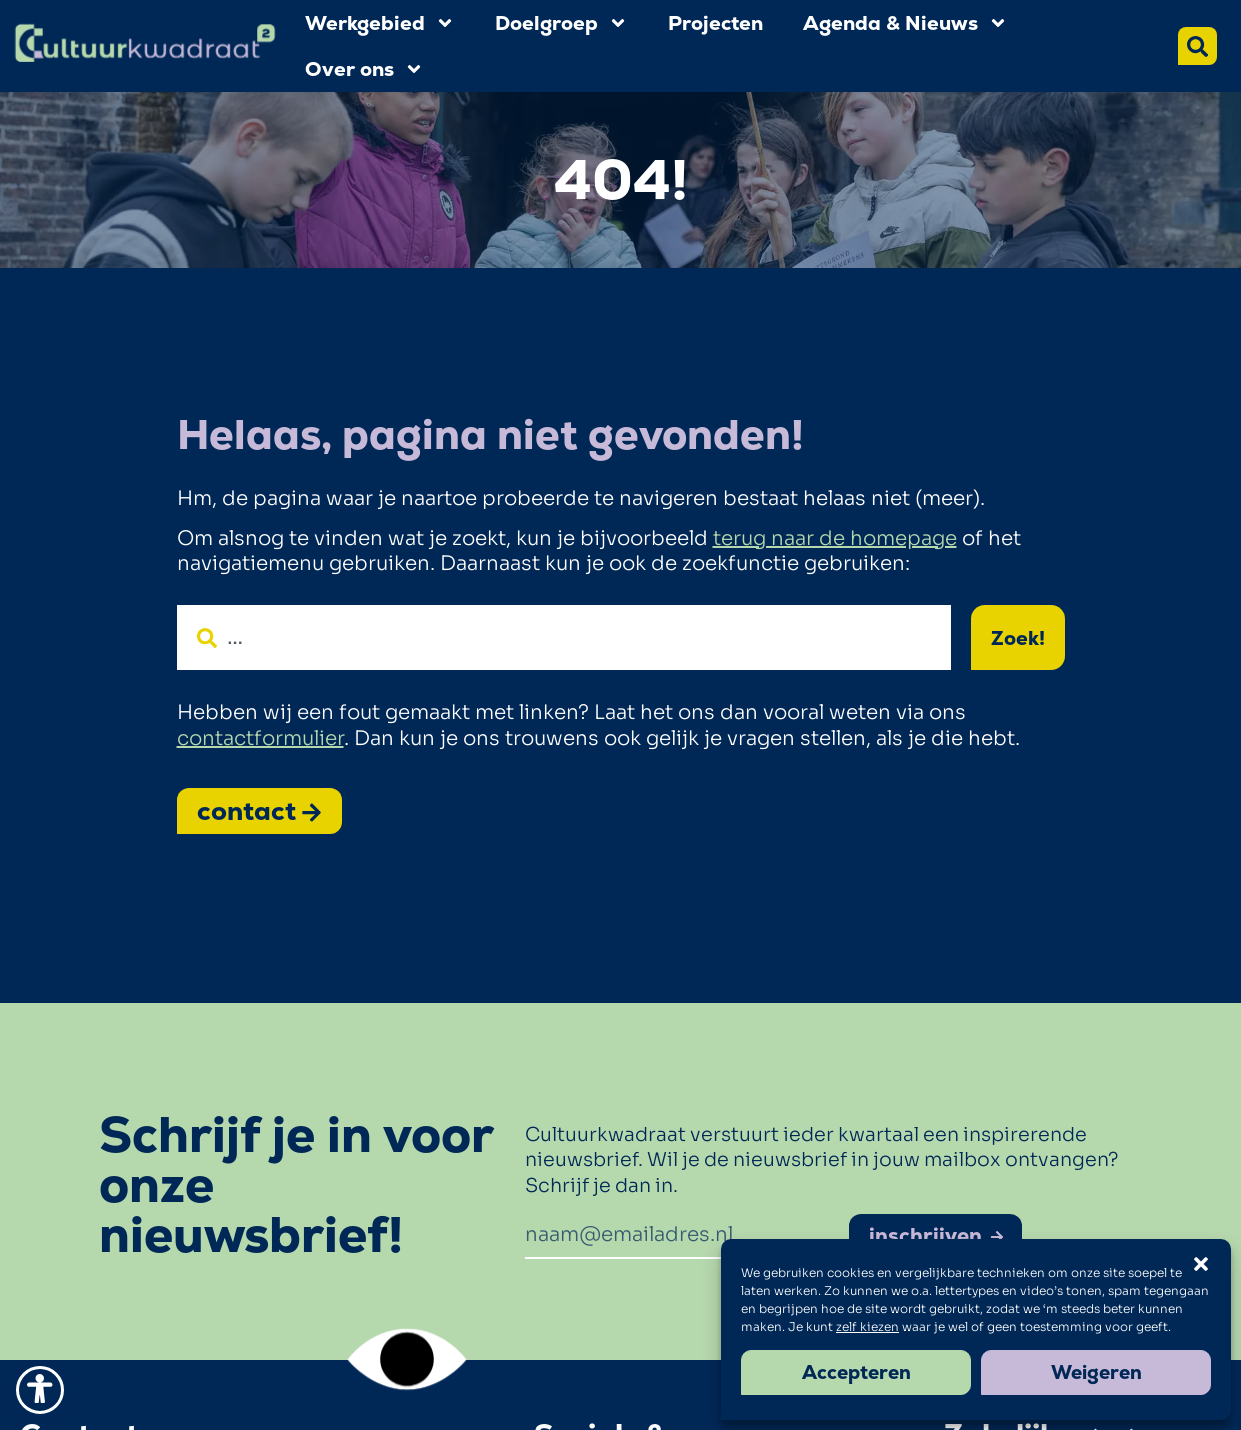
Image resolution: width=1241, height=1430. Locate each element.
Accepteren (856, 1372)
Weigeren (1096, 1372)
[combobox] (564, 637)
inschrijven (936, 1235)
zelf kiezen (867, 1326)
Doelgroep (561, 23)
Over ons (364, 69)
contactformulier (260, 738)
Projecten (715, 23)
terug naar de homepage (835, 538)
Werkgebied (380, 23)
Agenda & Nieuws (905, 23)
